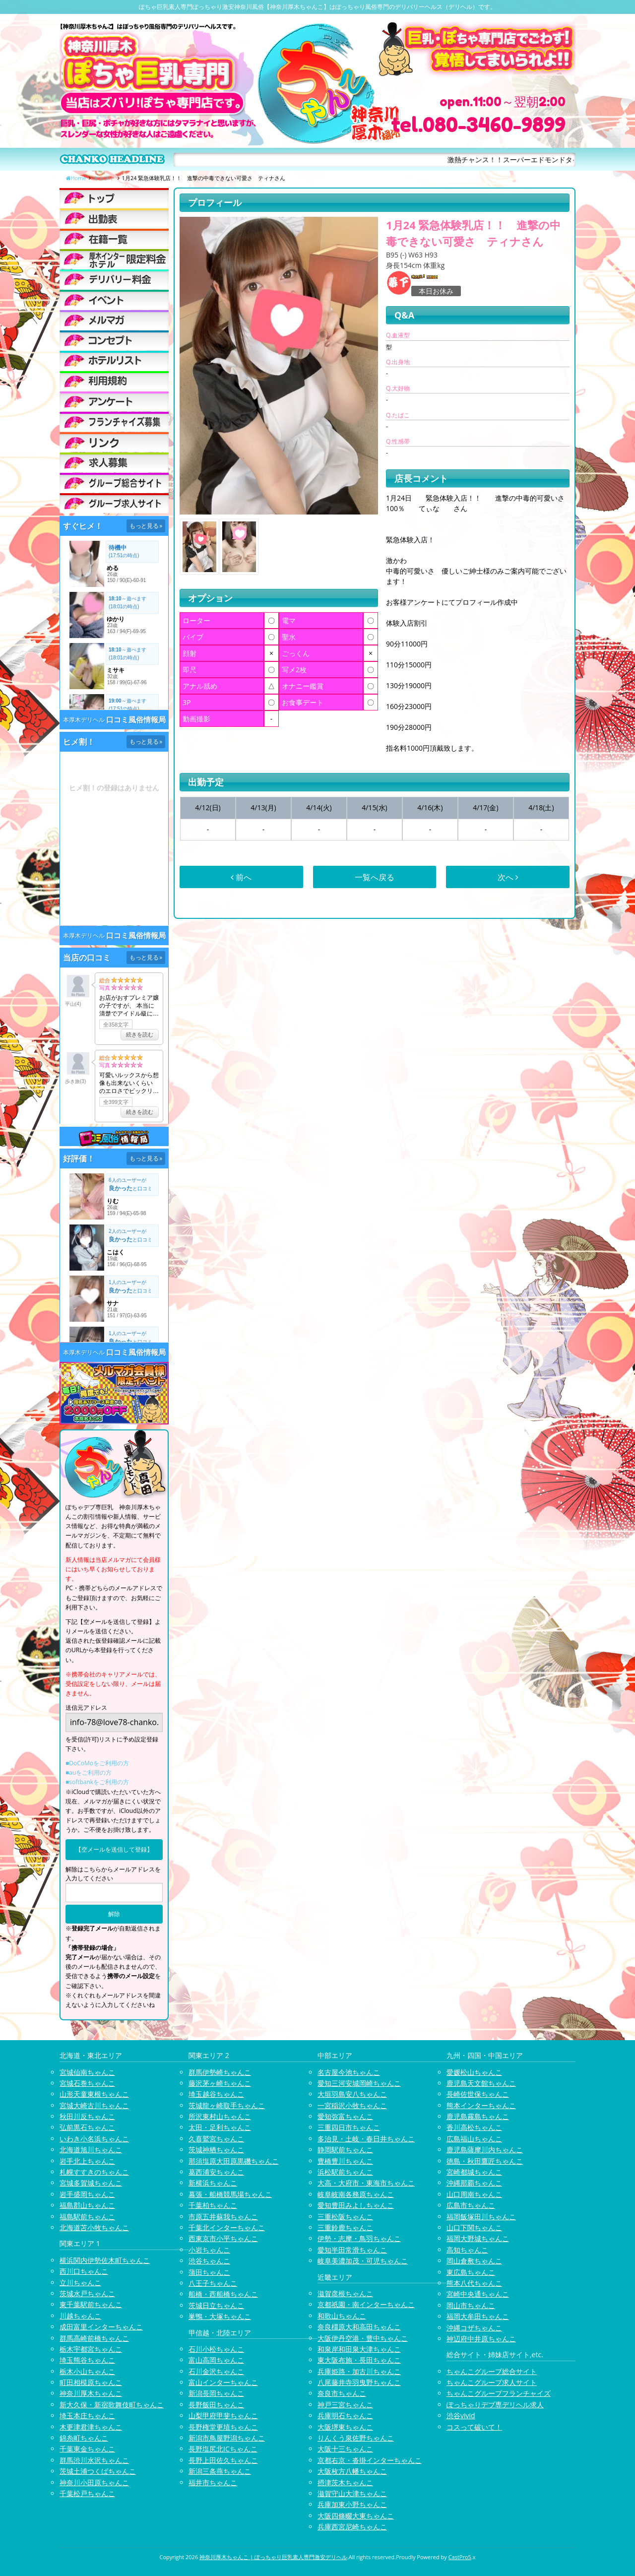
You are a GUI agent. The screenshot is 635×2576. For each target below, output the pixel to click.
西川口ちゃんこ (84, 2271)
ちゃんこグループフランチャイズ (498, 2393)
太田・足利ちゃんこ (220, 2127)
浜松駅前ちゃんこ (345, 2172)
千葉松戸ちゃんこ (87, 2493)
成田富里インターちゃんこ (101, 2326)
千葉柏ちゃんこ (213, 2205)
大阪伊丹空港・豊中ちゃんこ (363, 2338)
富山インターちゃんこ (223, 2382)
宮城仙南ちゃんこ (87, 2072)
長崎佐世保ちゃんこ (477, 2094)
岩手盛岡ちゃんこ (87, 2194)
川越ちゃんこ (80, 2315)
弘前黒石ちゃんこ (87, 2127)
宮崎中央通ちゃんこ (477, 2294)
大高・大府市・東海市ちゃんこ (366, 2183)
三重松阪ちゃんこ (345, 2216)
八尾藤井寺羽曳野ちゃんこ (359, 2382)
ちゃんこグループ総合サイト (491, 2371)
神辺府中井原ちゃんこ (481, 2338)
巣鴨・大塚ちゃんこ (220, 2316)
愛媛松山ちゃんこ (474, 2072)
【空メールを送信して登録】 (114, 1849)
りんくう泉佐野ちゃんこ (356, 2438)
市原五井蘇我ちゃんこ (223, 2216)
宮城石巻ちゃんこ (87, 2083)
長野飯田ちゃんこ (216, 2404)
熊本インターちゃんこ (481, 2105)
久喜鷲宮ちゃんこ (216, 2138)
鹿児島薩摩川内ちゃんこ (484, 2149)
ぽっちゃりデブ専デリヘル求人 (495, 2404)
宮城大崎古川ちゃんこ (94, 2105)
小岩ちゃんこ (209, 2249)
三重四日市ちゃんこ (349, 2127)
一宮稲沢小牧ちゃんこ (352, 2105)
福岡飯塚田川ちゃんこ (481, 2216)
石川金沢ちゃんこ (216, 2371)
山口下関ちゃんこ (474, 2227)
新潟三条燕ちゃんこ (220, 2471)
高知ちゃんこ (467, 2249)
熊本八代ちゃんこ (474, 2283)
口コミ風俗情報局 (136, 719)
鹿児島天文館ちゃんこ (481, 2083)
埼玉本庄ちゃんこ (87, 2415)
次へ (508, 877)
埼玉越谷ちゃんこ (216, 2094)
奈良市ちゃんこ (342, 2393)
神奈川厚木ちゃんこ (91, 2393)
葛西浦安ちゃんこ (216, 2172)
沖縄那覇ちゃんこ (474, 2183)
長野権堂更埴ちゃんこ (223, 2427)
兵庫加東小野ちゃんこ (352, 2504)
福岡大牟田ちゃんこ (477, 2316)
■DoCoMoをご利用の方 (97, 1763)
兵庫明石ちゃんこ (345, 2415)
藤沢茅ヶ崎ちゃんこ (220, 2083)
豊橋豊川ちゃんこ (345, 2161)
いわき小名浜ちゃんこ (94, 2138)
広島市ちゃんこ (470, 2205)
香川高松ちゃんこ (474, 2127)
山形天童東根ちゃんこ (94, 2094)
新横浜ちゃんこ (213, 2183)
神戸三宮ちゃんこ (345, 2404)
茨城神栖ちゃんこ (216, 2149)
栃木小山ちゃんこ (87, 2371)
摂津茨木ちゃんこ (345, 2482)
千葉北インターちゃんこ (227, 2227)
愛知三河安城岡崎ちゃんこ (359, 2083)
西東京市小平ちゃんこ (223, 2238)
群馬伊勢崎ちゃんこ (220, 2072)
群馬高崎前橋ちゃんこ (94, 2338)
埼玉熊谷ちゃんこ (87, 2360)
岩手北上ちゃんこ (87, 2161)
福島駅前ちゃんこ (87, 2216)
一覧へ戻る (374, 877)
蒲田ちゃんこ (209, 2272)
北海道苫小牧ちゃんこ (94, 2227)
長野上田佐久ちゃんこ (223, 2460)
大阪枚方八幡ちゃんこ (352, 2471)
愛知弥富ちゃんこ (345, 2116)
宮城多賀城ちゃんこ (91, 2183)
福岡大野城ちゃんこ (477, 2238)
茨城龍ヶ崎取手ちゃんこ (227, 2105)
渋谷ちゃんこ (209, 2260)
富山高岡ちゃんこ (216, 2360)
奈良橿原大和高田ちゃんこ (359, 2326)
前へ (241, 877)
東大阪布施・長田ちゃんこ (359, 2360)
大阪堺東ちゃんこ (345, 2427)
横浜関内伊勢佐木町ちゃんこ (105, 2260)
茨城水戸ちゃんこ (87, 2293)
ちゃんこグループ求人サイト (491, 2382)
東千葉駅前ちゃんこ (91, 2304)
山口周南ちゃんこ (474, 2194)
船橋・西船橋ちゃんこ (223, 2294)
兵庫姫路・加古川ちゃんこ (359, 2371)
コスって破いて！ (474, 2427)
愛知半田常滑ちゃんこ (352, 2249)
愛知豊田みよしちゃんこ (356, 2205)
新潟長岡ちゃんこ (216, 2393)
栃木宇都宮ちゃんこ (91, 2349)
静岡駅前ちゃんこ (345, 2149)
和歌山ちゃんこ (342, 2315)
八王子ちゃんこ (213, 2283)
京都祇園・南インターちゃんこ (366, 2304)
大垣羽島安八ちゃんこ (352, 2094)
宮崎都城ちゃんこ (474, 2172)
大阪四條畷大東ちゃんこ (356, 2515)
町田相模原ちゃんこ (91, 2382)
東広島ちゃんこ (470, 2272)
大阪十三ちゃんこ (345, 2448)
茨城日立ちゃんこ (216, 2305)
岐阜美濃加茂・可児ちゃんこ (363, 2260)
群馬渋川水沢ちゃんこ (94, 2460)
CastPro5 (459, 2557)
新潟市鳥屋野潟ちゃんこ (227, 2438)
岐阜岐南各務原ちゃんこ (356, 2194)
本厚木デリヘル (84, 719)
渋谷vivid (460, 2415)
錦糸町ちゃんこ (84, 2438)
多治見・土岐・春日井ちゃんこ (366, 2138)
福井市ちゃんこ (213, 2482)
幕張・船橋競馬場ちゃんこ (230, 2194)
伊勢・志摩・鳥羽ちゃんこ (359, 2238)
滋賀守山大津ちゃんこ (352, 2493)
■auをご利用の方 (88, 1772)
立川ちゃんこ (80, 2282)
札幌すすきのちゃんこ (94, 2172)
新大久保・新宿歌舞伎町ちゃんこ (112, 2404)
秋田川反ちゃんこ (87, 2116)
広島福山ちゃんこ (474, 2138)
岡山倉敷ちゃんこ (474, 2260)
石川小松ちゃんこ (216, 2349)
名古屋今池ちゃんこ (349, 2072)
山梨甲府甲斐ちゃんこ (223, 2415)
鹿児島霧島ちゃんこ (477, 2116)
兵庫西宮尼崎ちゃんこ (352, 2526)
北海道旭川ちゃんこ (91, 2149)
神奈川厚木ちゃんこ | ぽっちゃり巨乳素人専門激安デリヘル (273, 2557)
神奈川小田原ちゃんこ (94, 2482)
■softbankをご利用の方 (97, 1782)
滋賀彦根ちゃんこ (345, 2293)
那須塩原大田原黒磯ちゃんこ (234, 2161)
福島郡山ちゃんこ (87, 2205)
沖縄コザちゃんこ (474, 2327)
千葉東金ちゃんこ (87, 2448)
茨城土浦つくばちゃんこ (98, 2471)
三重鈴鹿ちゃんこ (345, 2227)
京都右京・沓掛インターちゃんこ (370, 2460)
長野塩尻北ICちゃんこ (223, 2448)
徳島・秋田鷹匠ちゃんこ (484, 2161)
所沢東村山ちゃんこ (220, 2116)
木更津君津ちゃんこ (91, 2427)
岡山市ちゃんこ (470, 2305)
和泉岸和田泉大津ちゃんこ (359, 2349)
